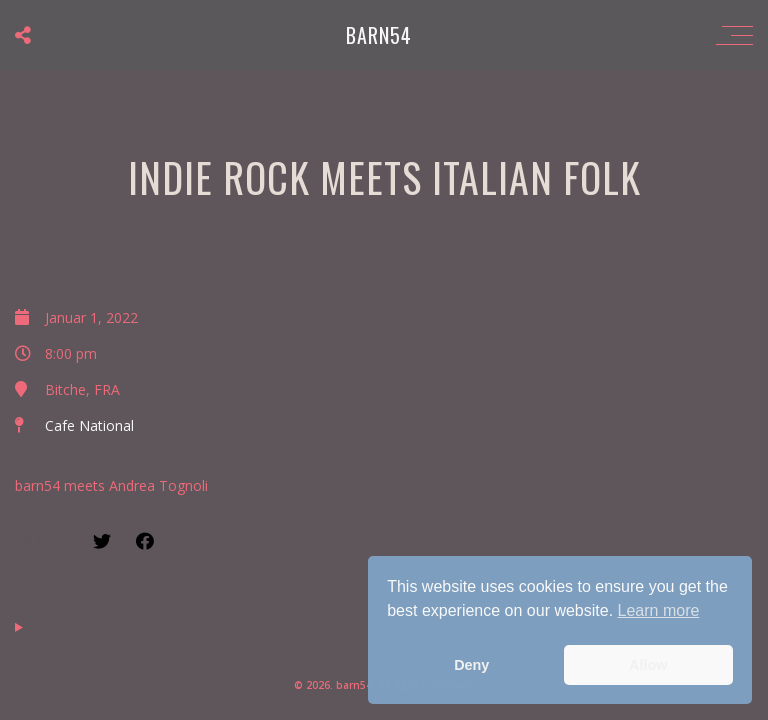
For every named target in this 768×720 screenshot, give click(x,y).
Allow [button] (648, 665)
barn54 (379, 35)
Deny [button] (471, 665)
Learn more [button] (659, 610)
